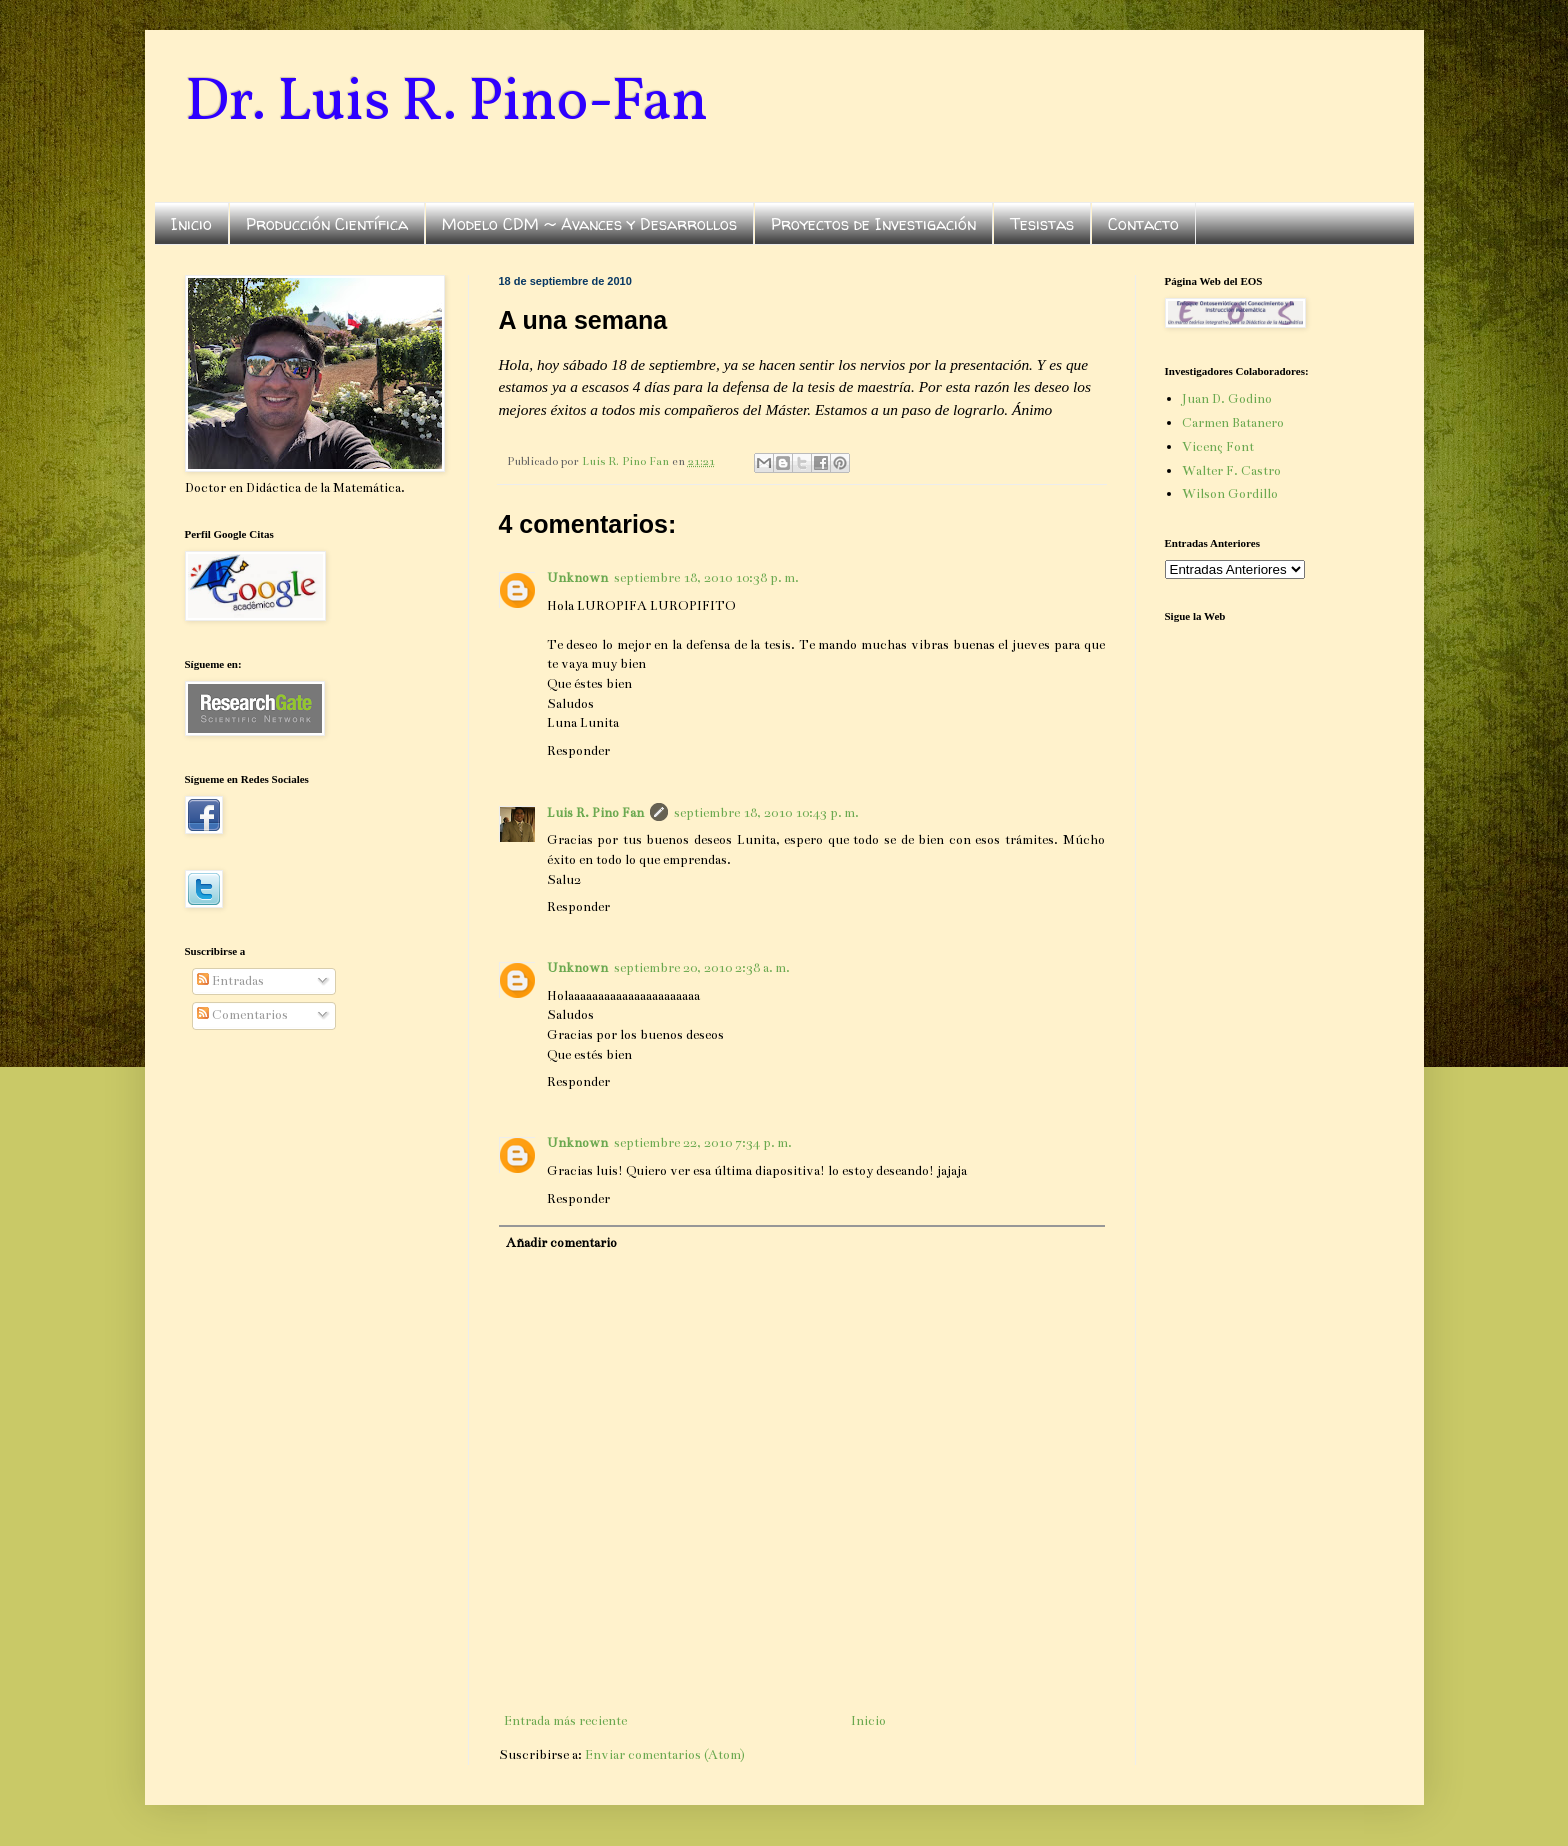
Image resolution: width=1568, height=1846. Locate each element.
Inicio (191, 224)
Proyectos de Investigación (873, 224)
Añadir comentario (561, 1243)
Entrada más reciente (565, 1721)
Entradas (230, 981)
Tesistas (1042, 224)
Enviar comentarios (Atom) (665, 1755)
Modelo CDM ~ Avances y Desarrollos (589, 224)
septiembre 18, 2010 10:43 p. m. (766, 813)
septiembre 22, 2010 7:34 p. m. (703, 1143)
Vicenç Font (1218, 447)
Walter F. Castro (1231, 471)
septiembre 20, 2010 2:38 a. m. (702, 968)
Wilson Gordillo (1230, 494)
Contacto (1143, 224)
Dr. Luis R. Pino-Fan (446, 103)
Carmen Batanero (1233, 423)
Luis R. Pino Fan (595, 813)
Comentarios (242, 1015)
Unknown (577, 578)
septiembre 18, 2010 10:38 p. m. (706, 578)
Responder (578, 751)
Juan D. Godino (1227, 399)
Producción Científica (327, 224)
